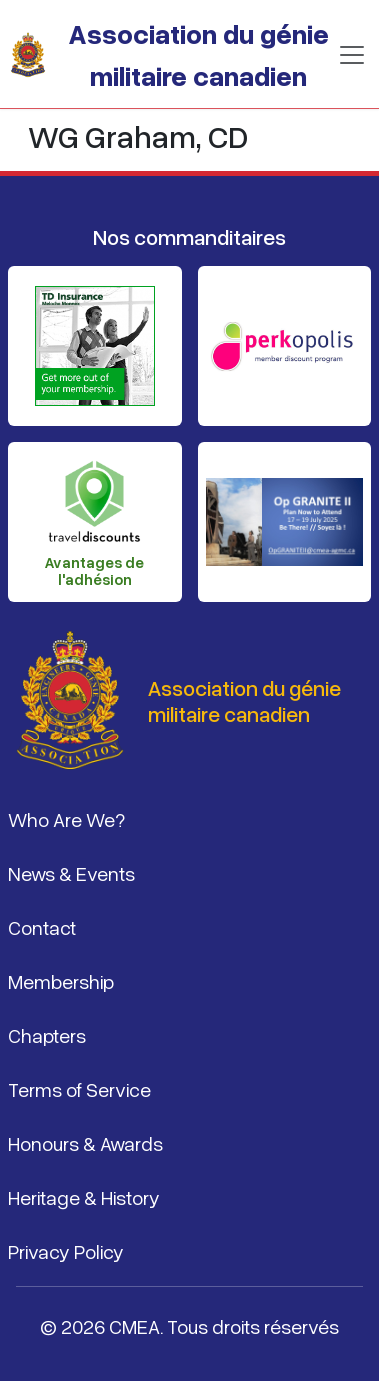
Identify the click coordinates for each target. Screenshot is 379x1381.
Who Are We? (66, 819)
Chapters (47, 1035)
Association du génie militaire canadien (198, 54)
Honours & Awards (85, 1143)
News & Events (71, 873)
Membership (61, 981)
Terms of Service (79, 1089)
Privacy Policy (66, 1251)
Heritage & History (84, 1197)
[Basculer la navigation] (352, 55)
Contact (42, 927)
